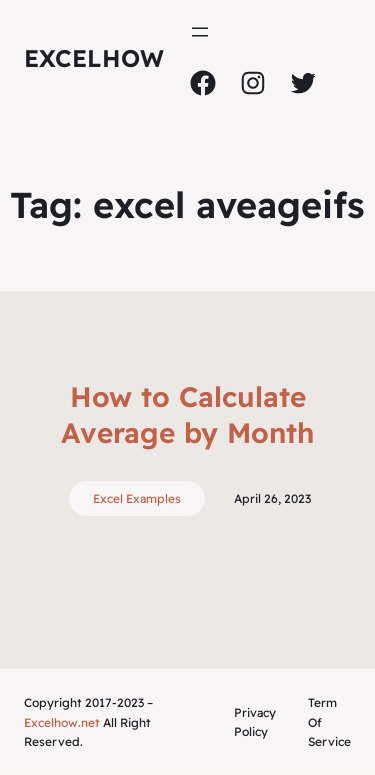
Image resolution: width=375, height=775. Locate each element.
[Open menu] (200, 32)
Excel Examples (137, 498)
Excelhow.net (62, 722)
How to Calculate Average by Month (187, 414)
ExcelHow (94, 58)
